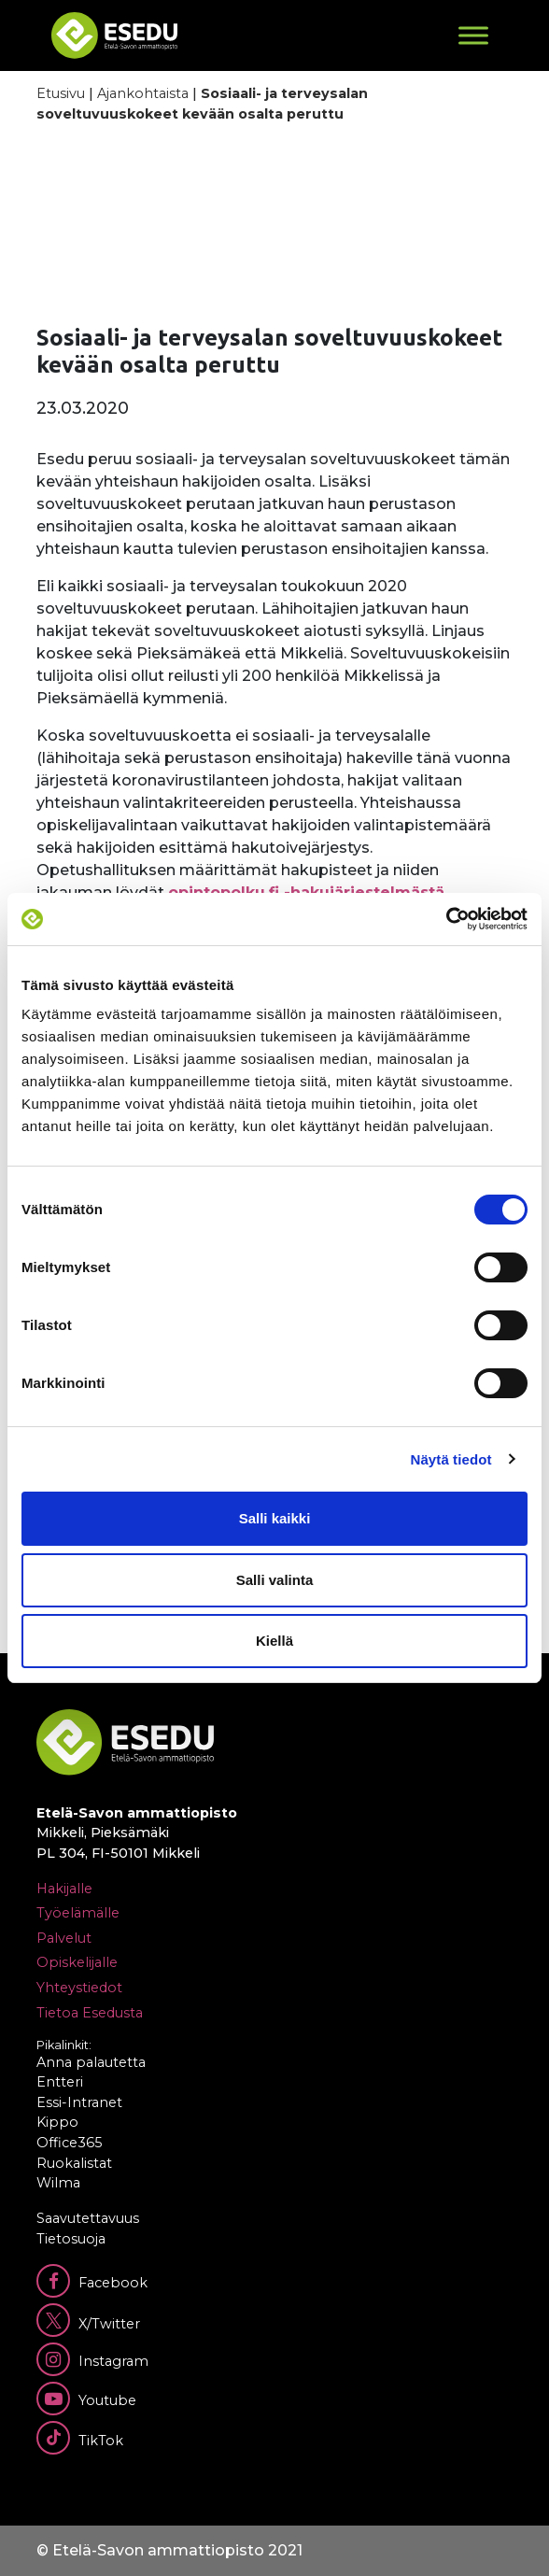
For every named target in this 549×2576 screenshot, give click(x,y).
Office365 (69, 2142)
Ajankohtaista (143, 93)
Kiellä (274, 1641)
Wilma (58, 2182)
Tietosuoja (71, 2238)
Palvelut (64, 1938)
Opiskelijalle (77, 1962)
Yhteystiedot (79, 1987)
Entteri (59, 2082)
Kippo (57, 2122)
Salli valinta (275, 1580)
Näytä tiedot (451, 1459)
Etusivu (60, 93)
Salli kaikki (275, 1518)
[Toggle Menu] (473, 35)
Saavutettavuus (87, 2218)
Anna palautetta (91, 2062)
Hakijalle (64, 1888)
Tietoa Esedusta (89, 2012)
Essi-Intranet (79, 2102)
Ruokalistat (74, 2163)
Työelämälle (78, 1912)
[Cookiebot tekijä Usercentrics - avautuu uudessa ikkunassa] (446, 919)
